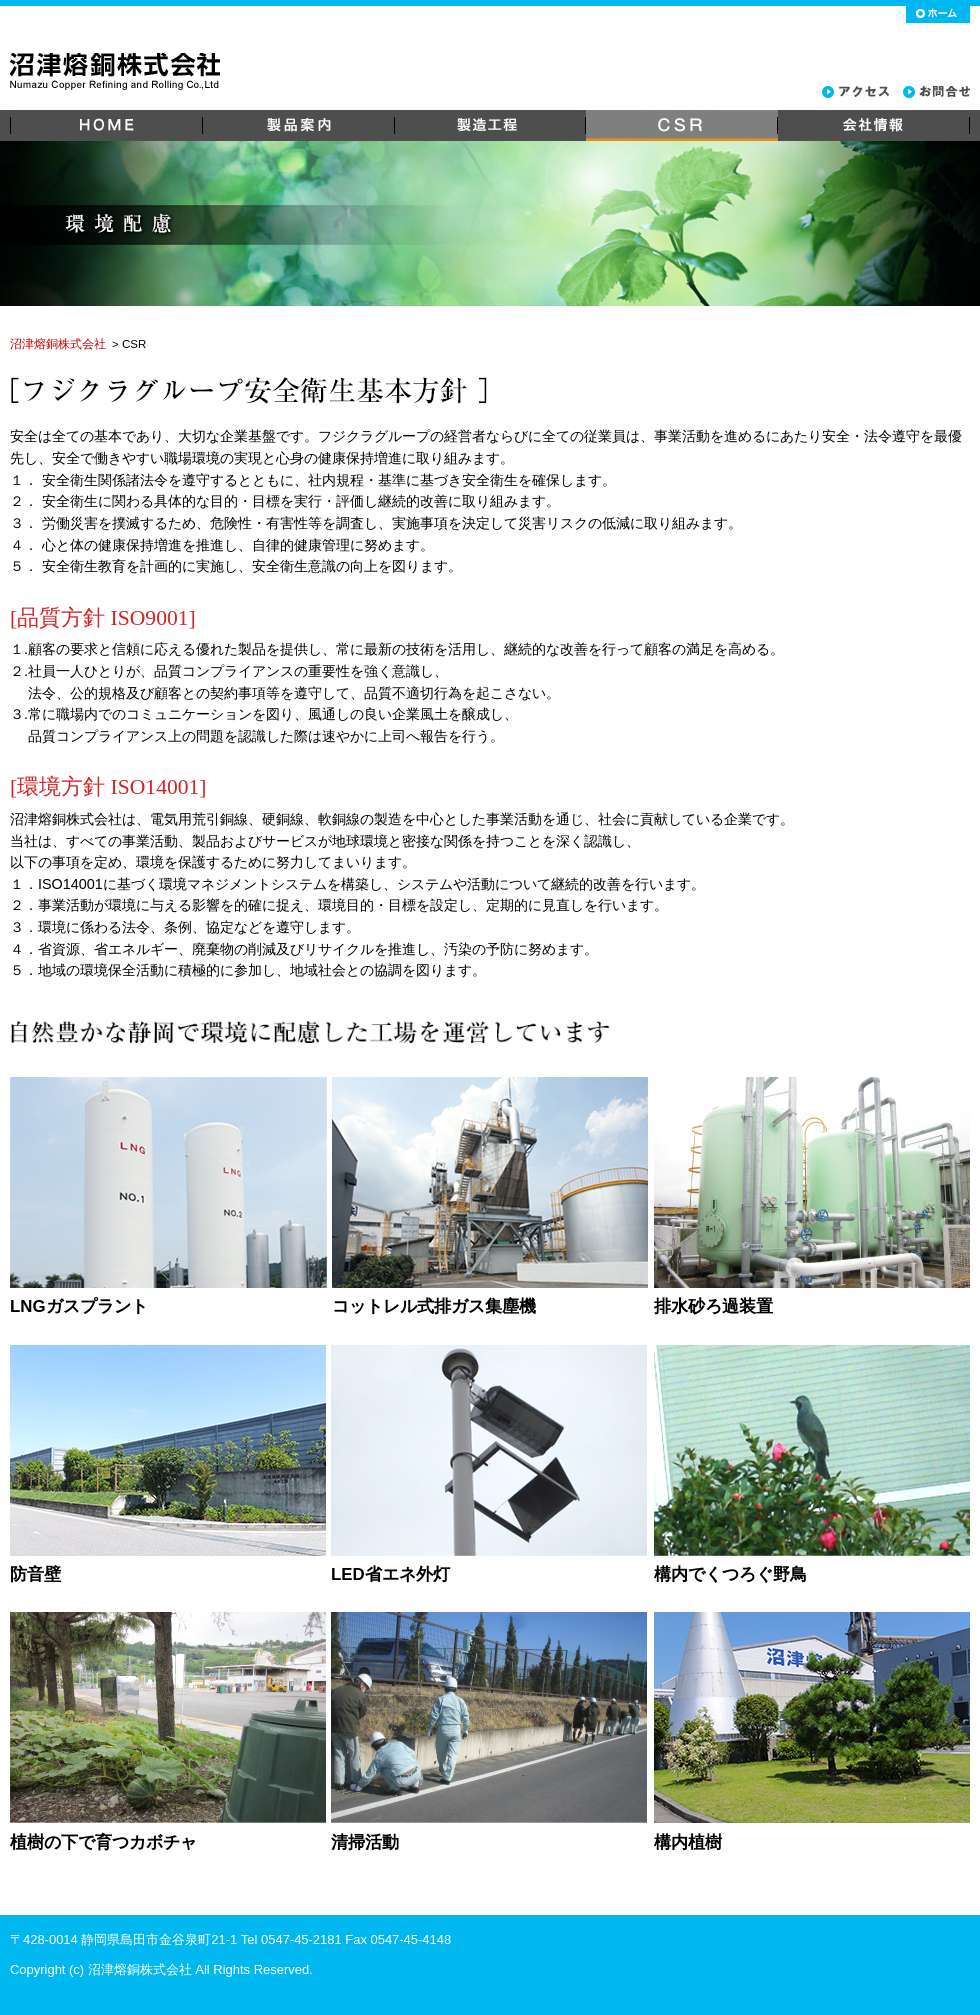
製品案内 (298, 125)
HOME (106, 125)
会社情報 (874, 125)
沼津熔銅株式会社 (58, 344)
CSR (682, 125)
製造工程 (490, 125)
